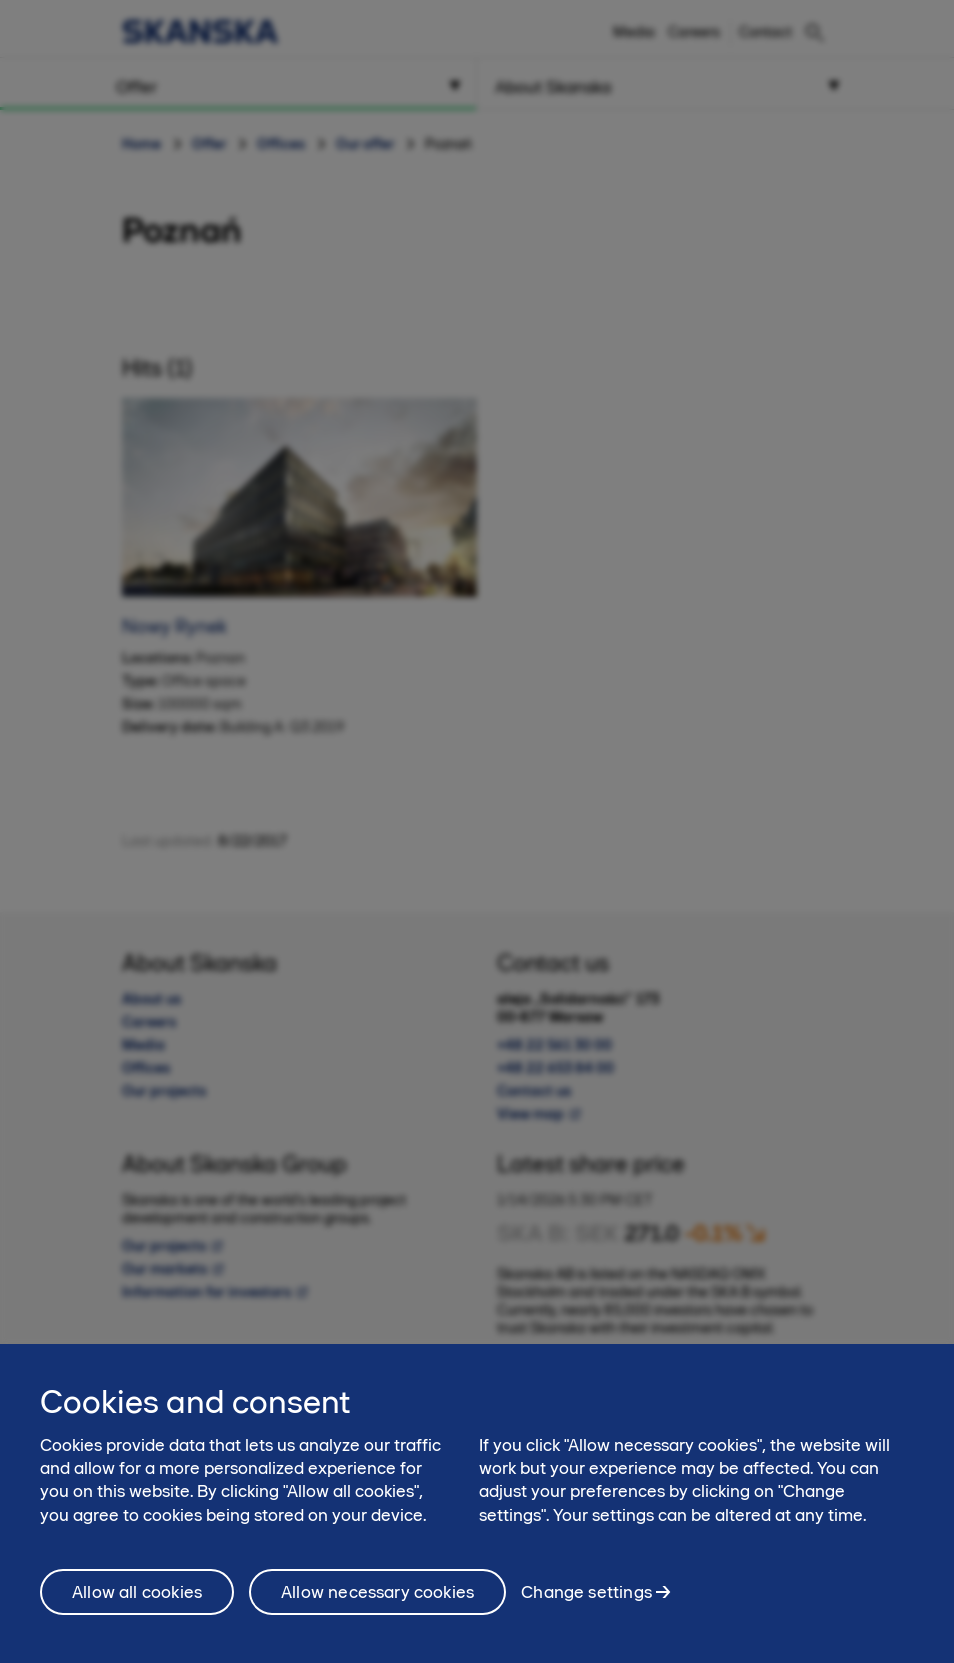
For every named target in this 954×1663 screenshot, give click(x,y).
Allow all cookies (137, 1602)
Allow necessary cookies (377, 1602)
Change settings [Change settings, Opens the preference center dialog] (586, 1601)
